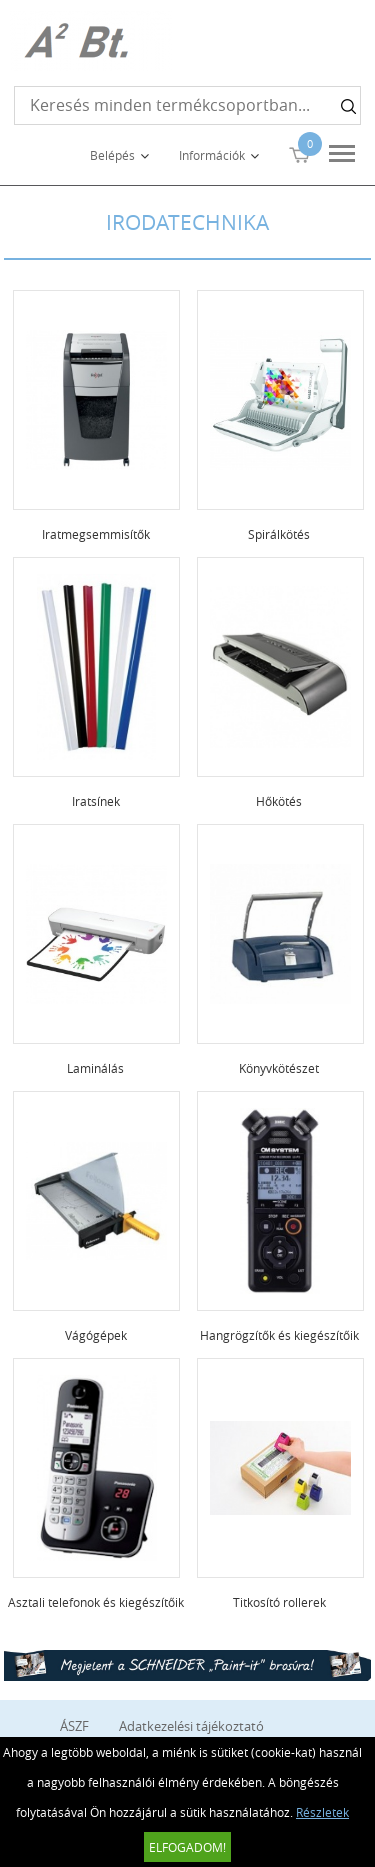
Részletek (322, 1812)
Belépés (112, 155)
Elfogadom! (187, 1847)
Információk (212, 155)
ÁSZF (74, 1726)
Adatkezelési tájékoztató (191, 1726)
